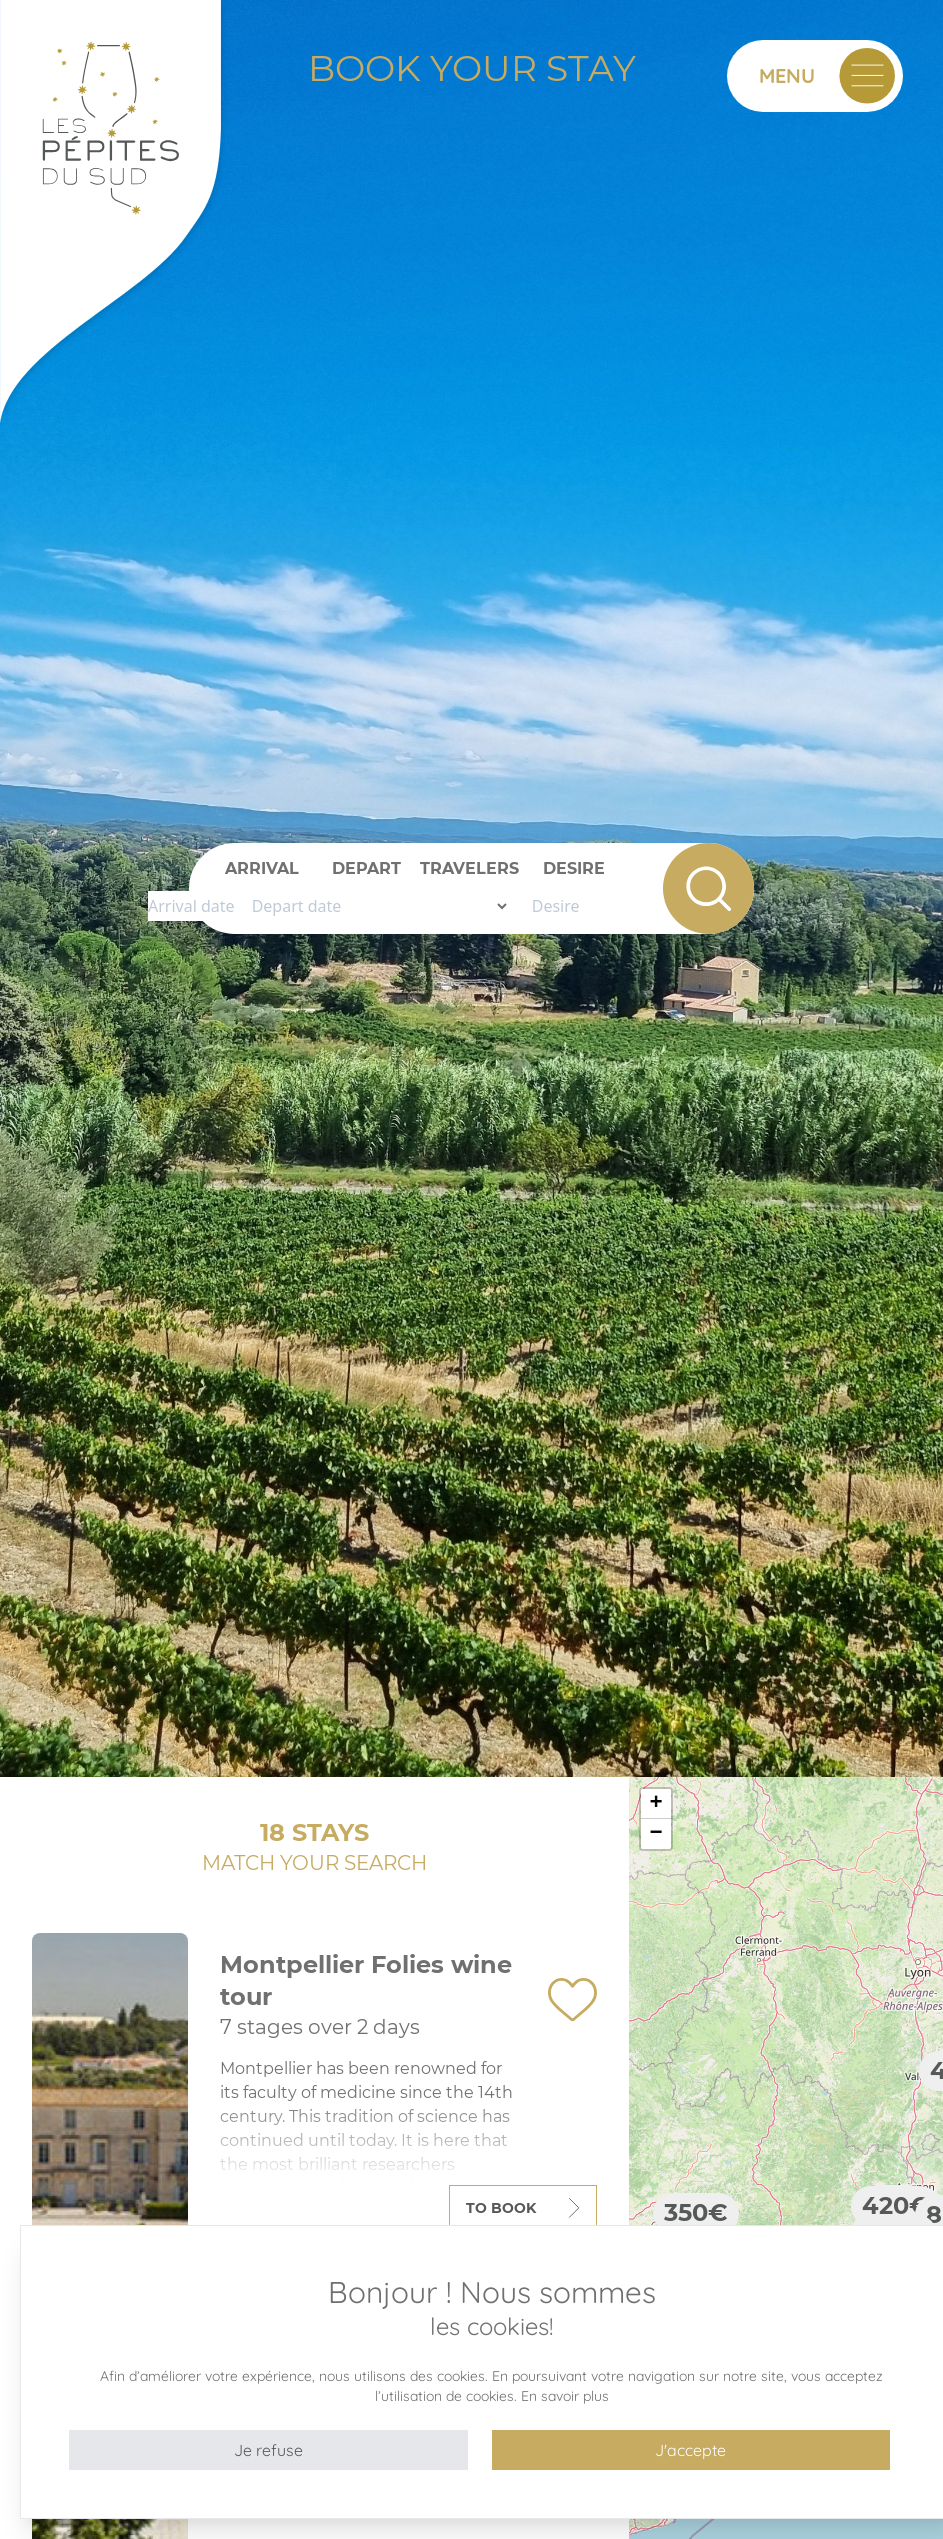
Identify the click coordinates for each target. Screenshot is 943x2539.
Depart (366, 868)
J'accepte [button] (690, 2450)
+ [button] (656, 1804)
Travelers (469, 868)
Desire (574, 868)
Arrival (262, 868)
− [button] (656, 1834)
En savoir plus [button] (565, 2396)
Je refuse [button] (268, 2450)
